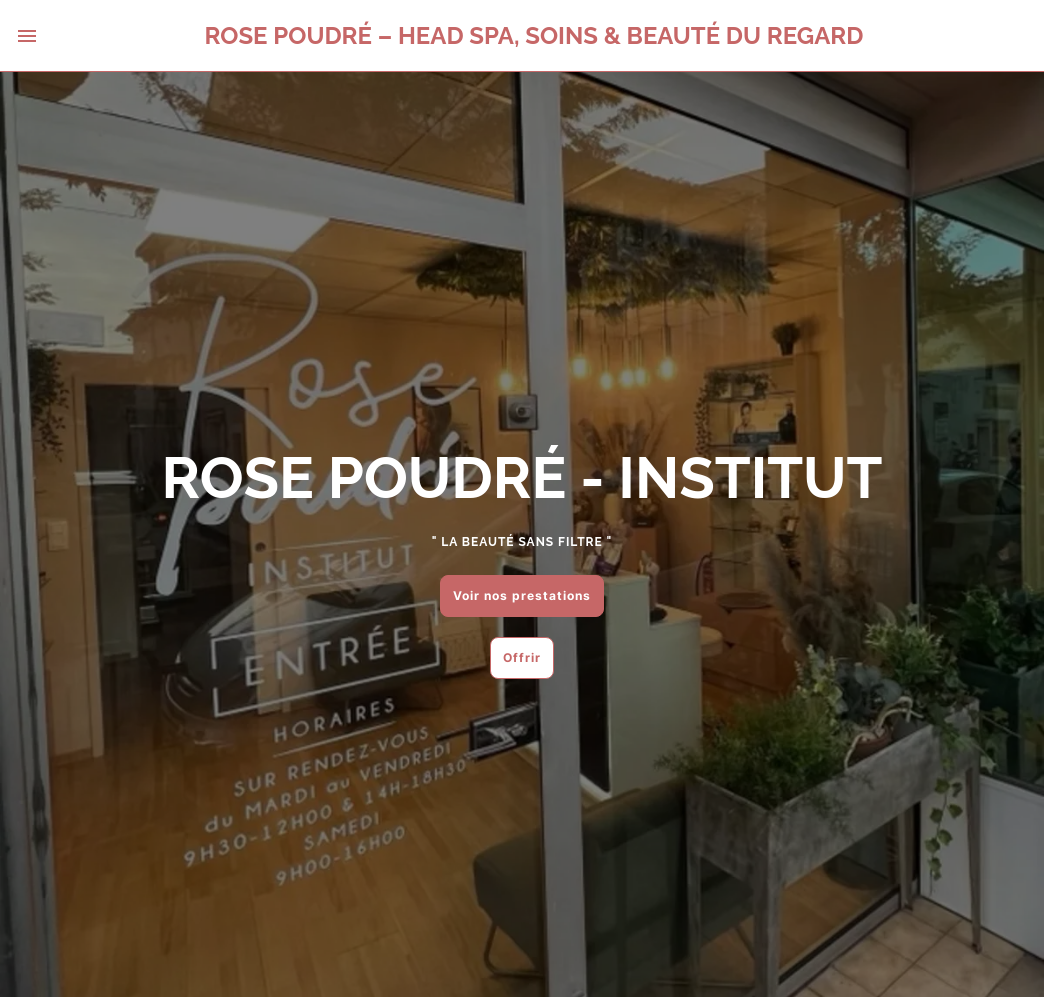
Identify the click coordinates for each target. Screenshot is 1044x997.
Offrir (522, 657)
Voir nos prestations (522, 595)
